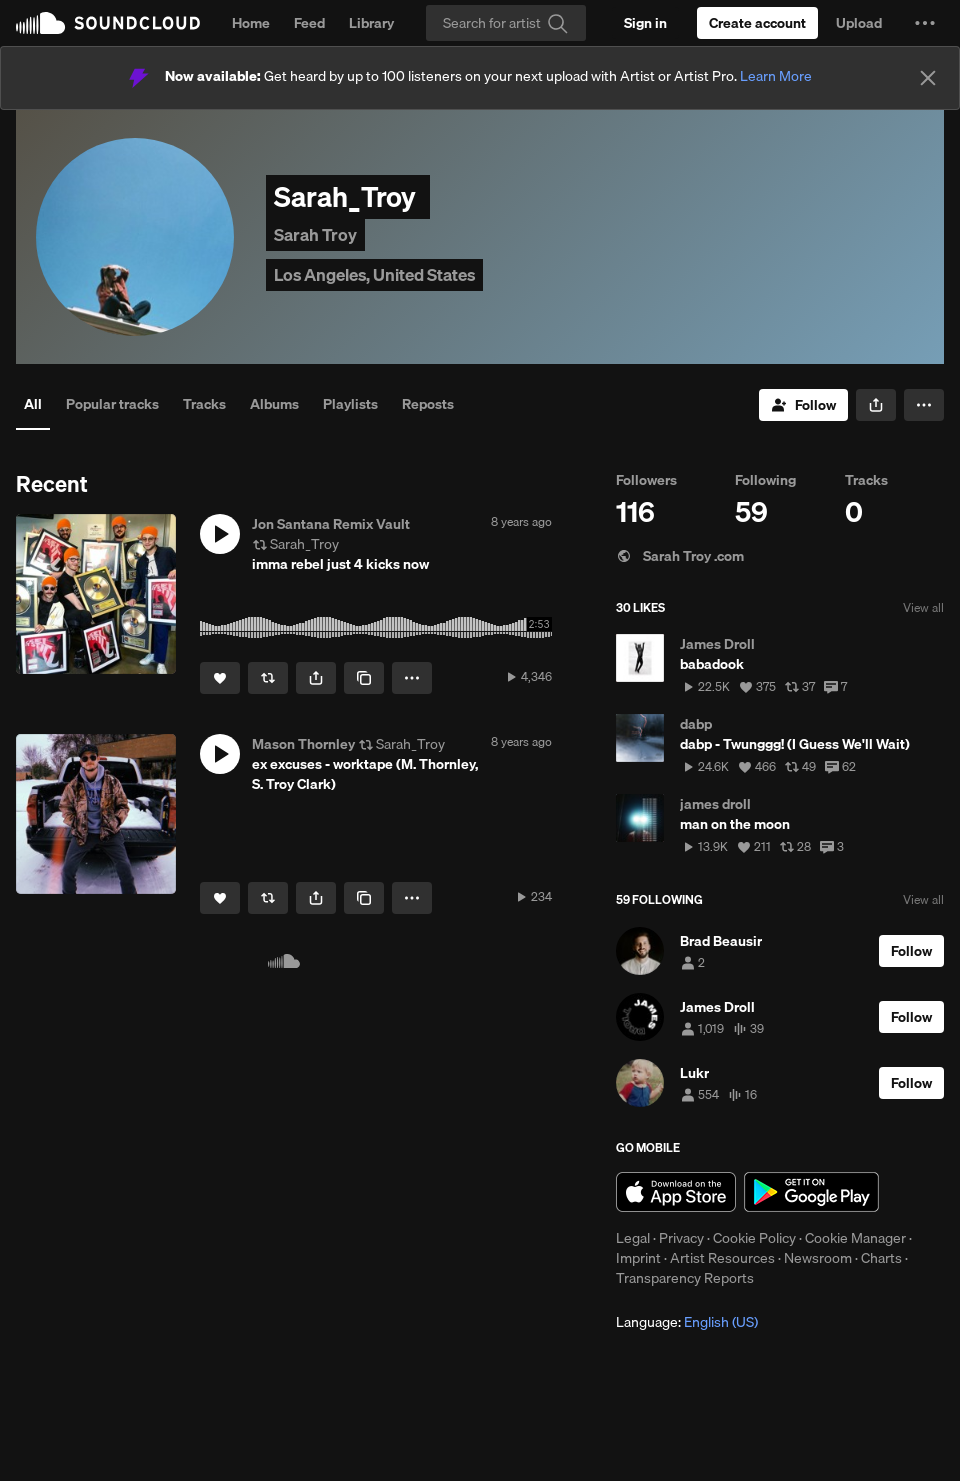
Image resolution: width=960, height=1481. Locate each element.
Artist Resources (722, 1258)
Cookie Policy (754, 1238)
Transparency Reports (685, 1278)
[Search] (506, 23)
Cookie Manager (855, 1238)
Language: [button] (687, 1322)
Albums (274, 404)
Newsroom (818, 1258)
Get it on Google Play (811, 1192)
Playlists (350, 404)
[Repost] (268, 678)
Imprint (638, 1258)
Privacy (681, 1238)
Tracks (204, 404)
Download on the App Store (676, 1192)
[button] (925, 23)
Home (251, 23)
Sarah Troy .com (680, 556)
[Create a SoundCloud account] (757, 23)
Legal (633, 1238)
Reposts (428, 404)
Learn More (776, 76)
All (33, 404)
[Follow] (803, 405)
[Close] (928, 78)
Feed (309, 23)
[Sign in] (645, 23)
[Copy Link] (364, 678)
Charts (881, 1258)
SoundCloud (108, 23)
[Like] (220, 678)
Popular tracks (112, 404)
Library (371, 23)
